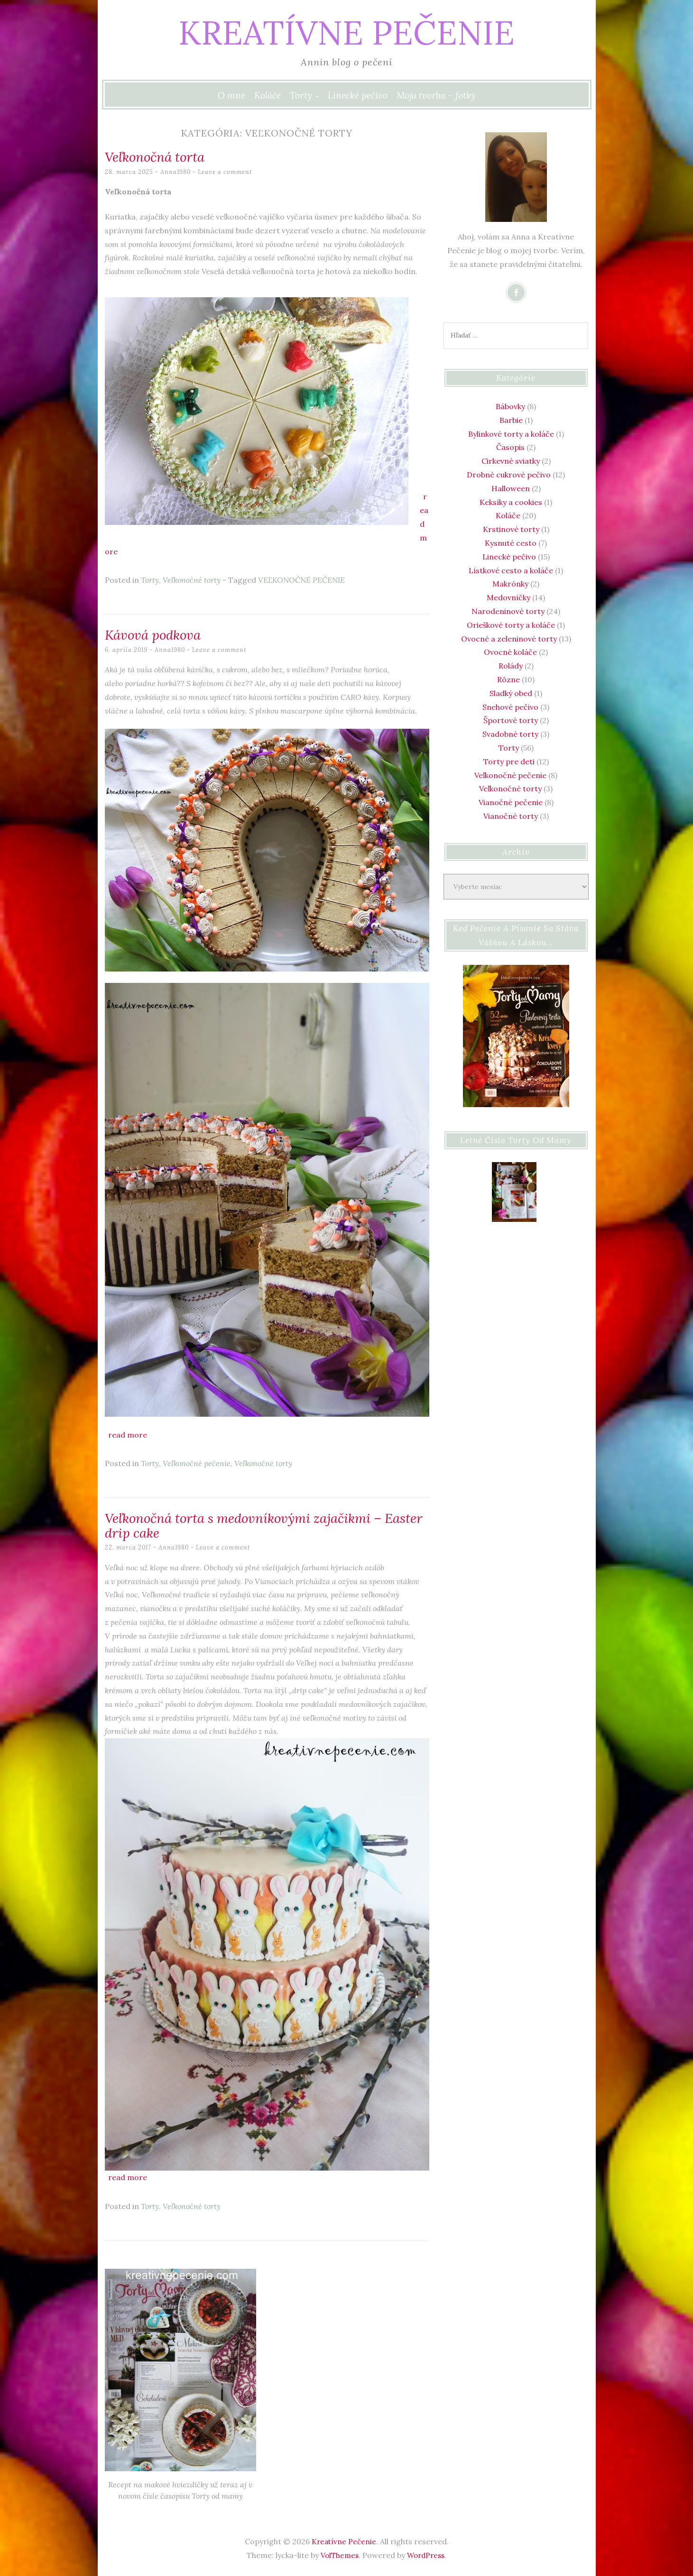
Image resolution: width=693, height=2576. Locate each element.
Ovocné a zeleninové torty (509, 638)
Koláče (267, 95)
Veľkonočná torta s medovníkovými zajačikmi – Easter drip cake (256, 1524)
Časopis (510, 447)
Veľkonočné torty (192, 580)
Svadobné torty (510, 734)
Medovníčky (508, 597)
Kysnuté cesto (510, 543)
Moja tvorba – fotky (436, 95)
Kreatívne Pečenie (347, 31)
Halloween (510, 488)
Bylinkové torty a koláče (511, 434)
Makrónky (510, 583)
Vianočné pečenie (511, 802)
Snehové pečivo (510, 707)
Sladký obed (511, 693)
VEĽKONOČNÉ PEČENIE (301, 580)
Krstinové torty (511, 529)
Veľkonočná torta (159, 156)
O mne (231, 95)
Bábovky (510, 406)
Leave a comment (226, 171)
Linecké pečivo (358, 95)
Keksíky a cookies (511, 502)
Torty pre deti (509, 761)
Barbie (511, 420)
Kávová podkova (157, 634)
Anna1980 (176, 171)
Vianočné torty (510, 816)
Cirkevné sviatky (510, 461)
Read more (127, 1434)
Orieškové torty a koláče (511, 625)
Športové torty (510, 720)
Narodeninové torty (508, 611)
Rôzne (508, 679)
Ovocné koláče (510, 652)
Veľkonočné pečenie (197, 1462)
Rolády (511, 665)
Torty (301, 95)
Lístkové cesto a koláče (511, 570)
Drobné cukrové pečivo (509, 474)
